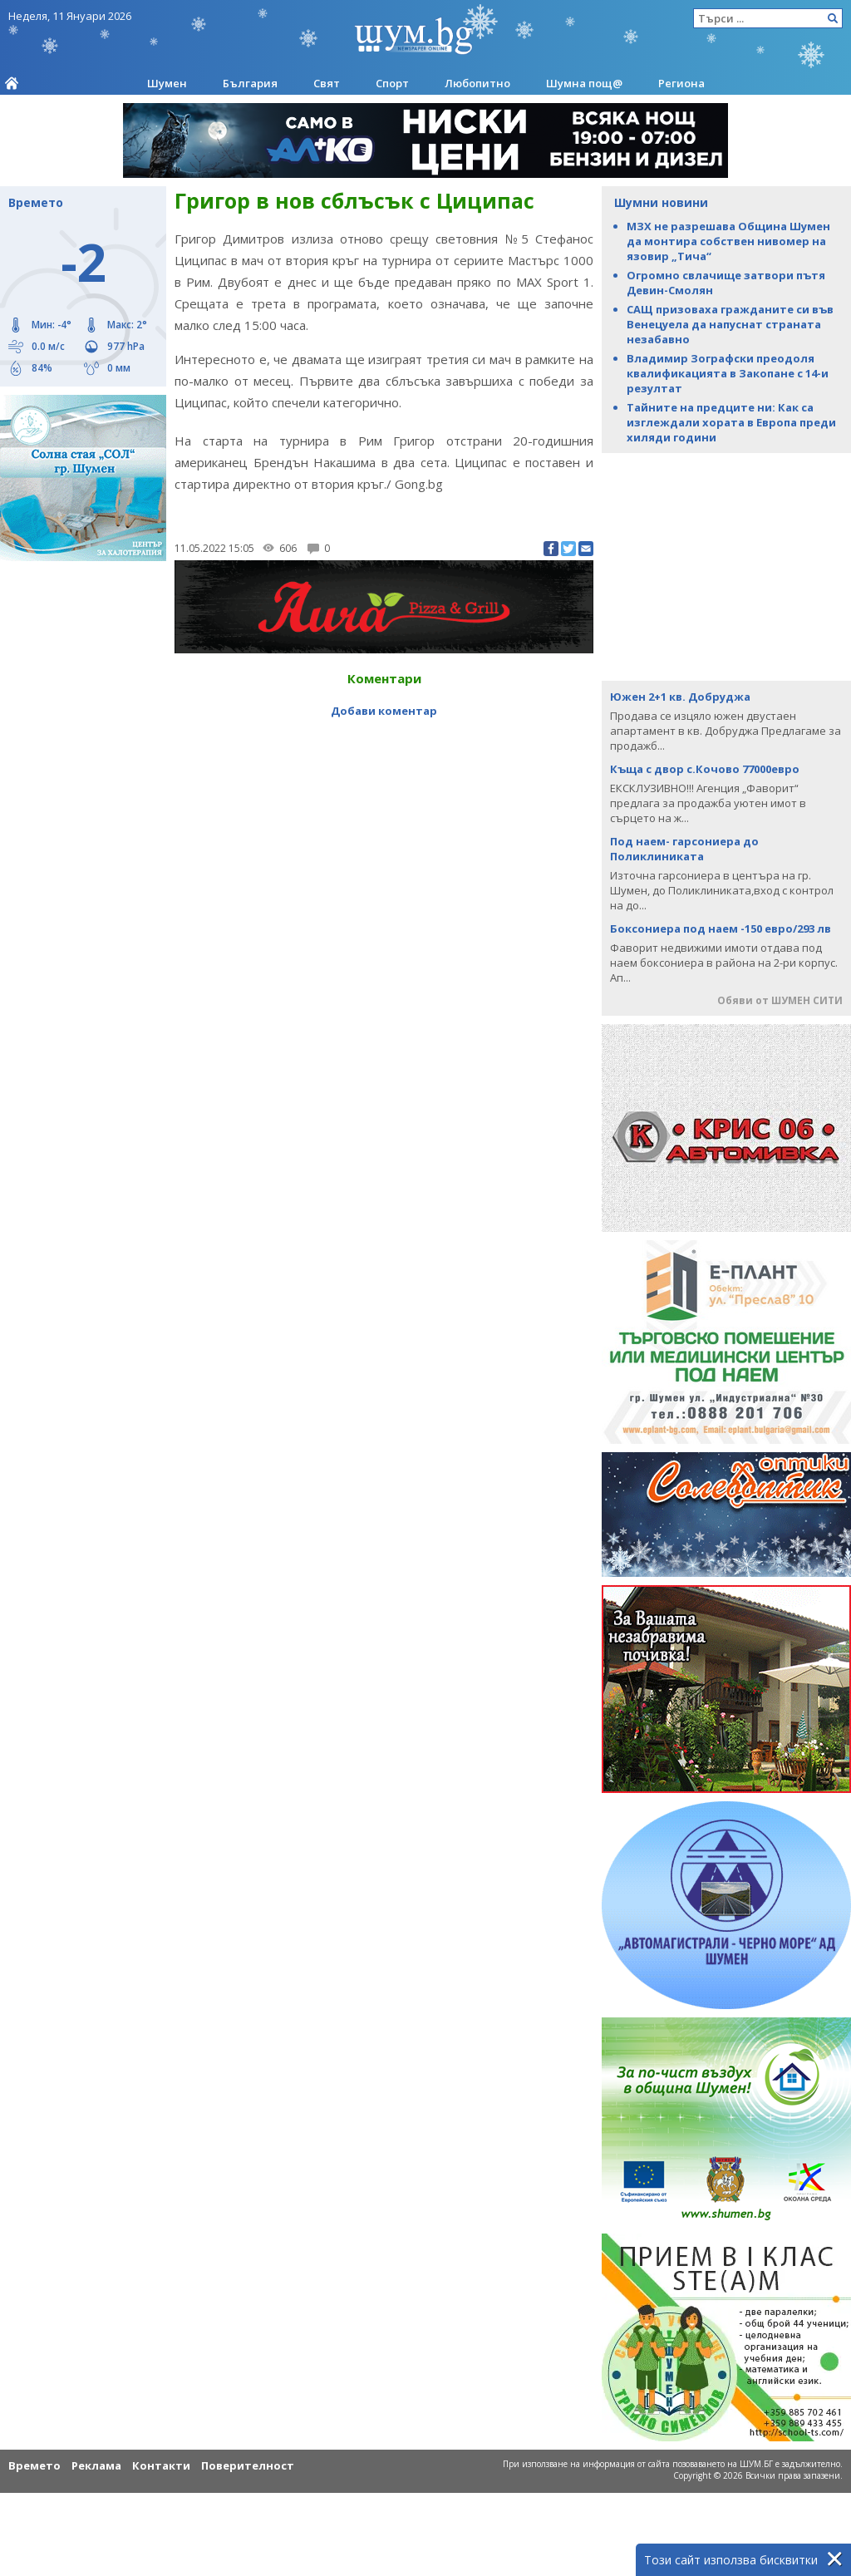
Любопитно (477, 83)
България (250, 83)
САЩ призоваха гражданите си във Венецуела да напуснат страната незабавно (730, 324)
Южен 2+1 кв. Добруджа (680, 696)
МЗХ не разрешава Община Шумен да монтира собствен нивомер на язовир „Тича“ (728, 241)
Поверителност (247, 2465)
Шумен (167, 83)
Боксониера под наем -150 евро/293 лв (720, 928)
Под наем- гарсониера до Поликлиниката (684, 849)
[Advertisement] (726, 565)
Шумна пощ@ (584, 83)
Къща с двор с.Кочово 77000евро (704, 768)
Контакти (161, 2465)
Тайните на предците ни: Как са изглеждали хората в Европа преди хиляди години (731, 422)
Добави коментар (384, 710)
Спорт (392, 83)
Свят (326, 83)
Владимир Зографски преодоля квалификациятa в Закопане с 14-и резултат (728, 373)
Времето (34, 2465)
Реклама (96, 2465)
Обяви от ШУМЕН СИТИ (780, 1000)
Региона (681, 83)
